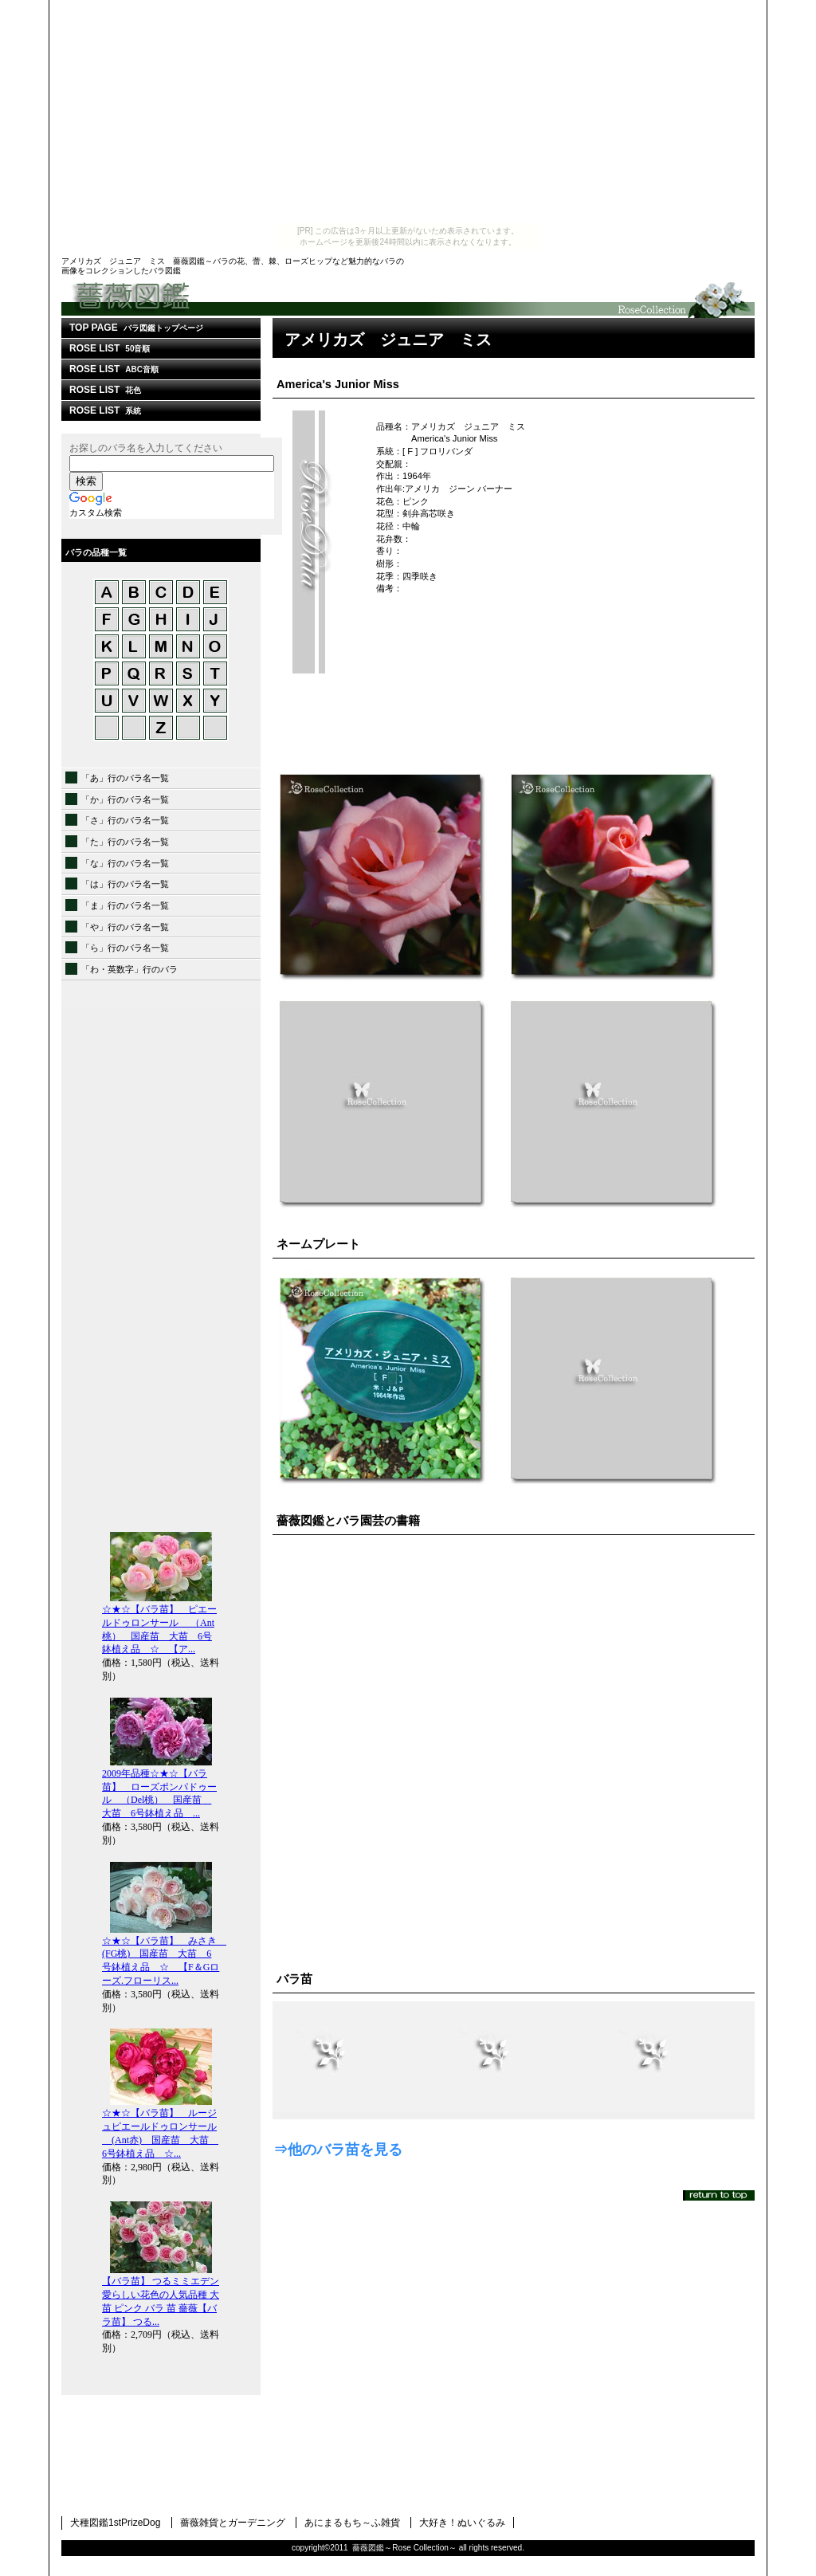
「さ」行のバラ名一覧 (125, 820)
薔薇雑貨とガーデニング (232, 2522)
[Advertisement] (408, 111)
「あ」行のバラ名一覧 (125, 778)
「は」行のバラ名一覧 (125, 884)
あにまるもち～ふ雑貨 (352, 2522)
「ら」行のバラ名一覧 (125, 947)
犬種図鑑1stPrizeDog (115, 2522)
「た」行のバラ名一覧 (125, 841)
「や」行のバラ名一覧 (125, 927)
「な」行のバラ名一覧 (125, 863)
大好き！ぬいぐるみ (462, 2522)
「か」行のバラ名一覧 (125, 799)
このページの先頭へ (719, 2195)
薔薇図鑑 (408, 299)
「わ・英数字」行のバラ (129, 969)
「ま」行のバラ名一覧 (125, 905)
